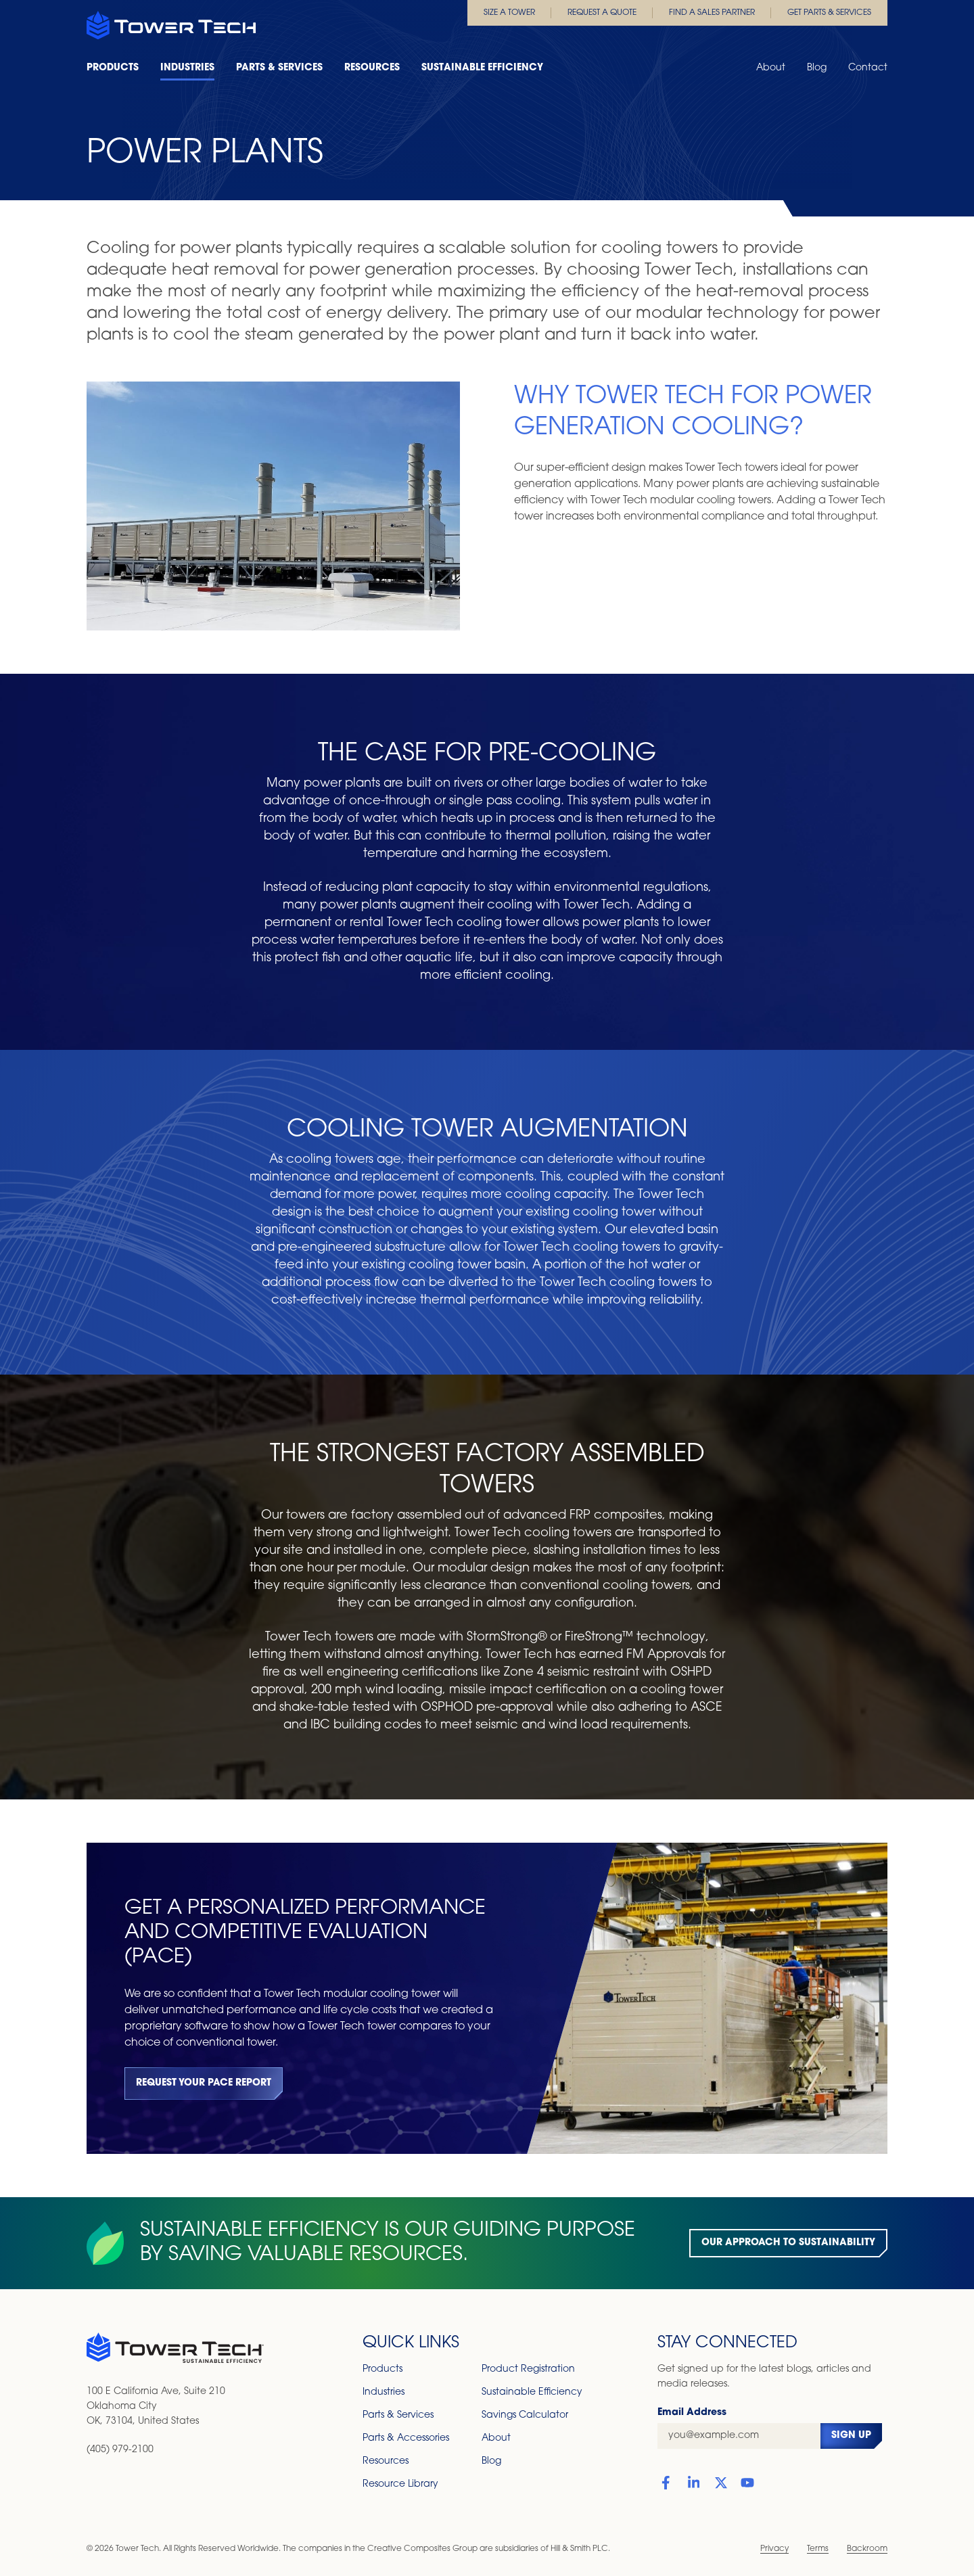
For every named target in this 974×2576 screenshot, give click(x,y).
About (770, 68)
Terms (818, 2549)
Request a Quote (601, 13)
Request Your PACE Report (203, 2083)
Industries (187, 68)
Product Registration (528, 2369)
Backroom (867, 2549)
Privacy (774, 2549)
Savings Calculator (525, 2415)
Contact (867, 68)
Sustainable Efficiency (482, 68)
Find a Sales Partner (712, 13)
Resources (372, 68)
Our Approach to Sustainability (788, 2243)
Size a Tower (509, 13)
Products (113, 68)
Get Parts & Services (829, 13)
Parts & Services (279, 68)
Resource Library (400, 2484)
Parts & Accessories (406, 2438)
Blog (817, 68)
